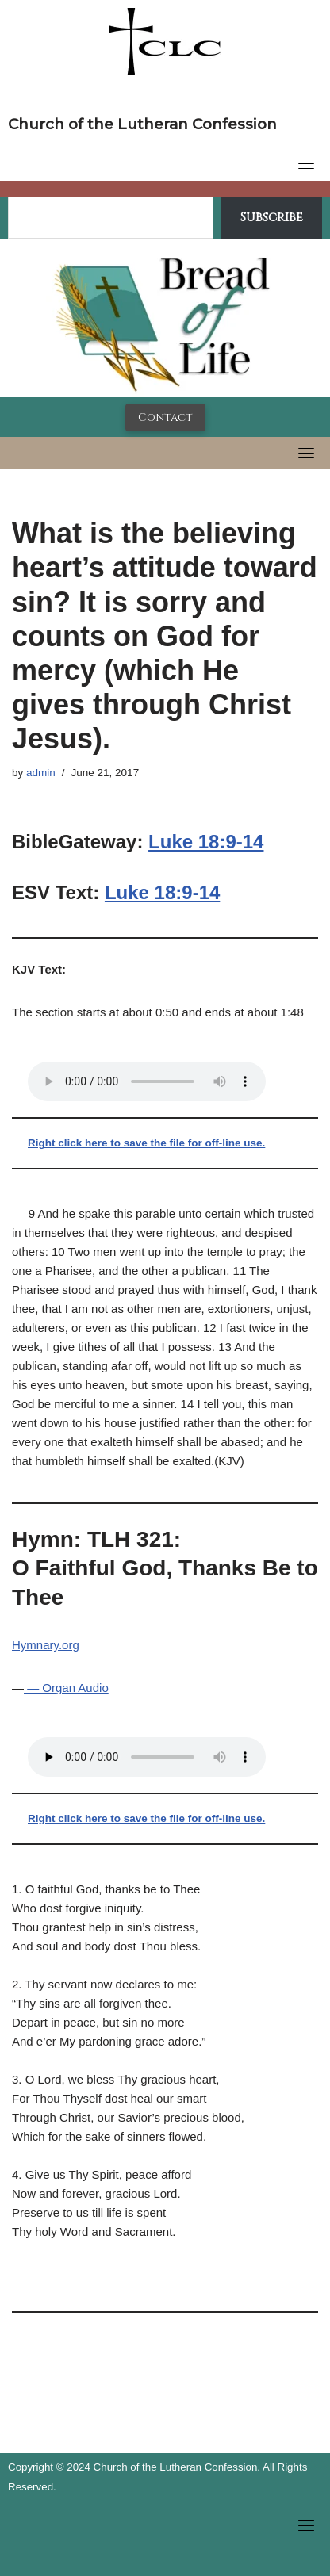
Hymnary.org (45, 1645)
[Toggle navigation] (306, 163)
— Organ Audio (66, 1687)
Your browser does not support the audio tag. (147, 1081)
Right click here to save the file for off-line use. (146, 1143)
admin (41, 773)
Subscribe (271, 217)
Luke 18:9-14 (205, 841)
